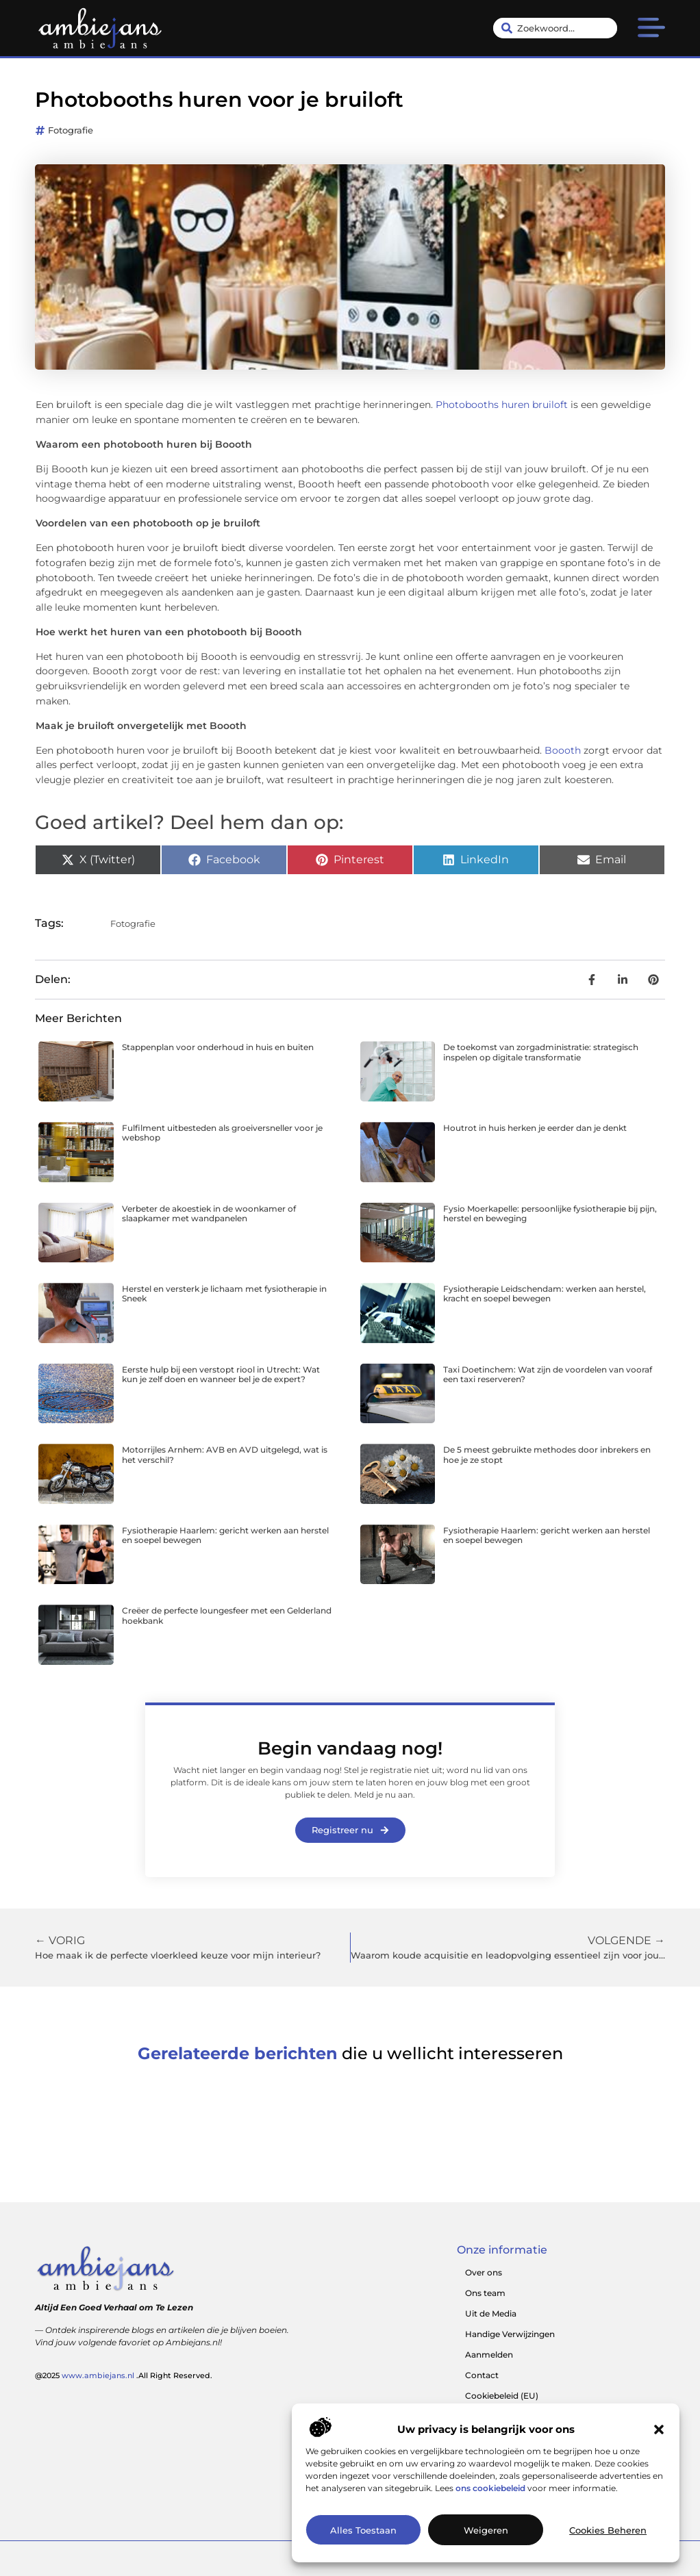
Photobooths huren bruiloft (502, 404)
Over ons (483, 2272)
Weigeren (486, 2530)
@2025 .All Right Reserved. (123, 2375)
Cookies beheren (608, 2530)
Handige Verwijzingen (510, 2334)
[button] (659, 2429)
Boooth (563, 750)
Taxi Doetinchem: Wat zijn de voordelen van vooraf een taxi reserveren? (547, 1374)
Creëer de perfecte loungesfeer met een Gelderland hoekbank (227, 1615)
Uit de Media (490, 2313)
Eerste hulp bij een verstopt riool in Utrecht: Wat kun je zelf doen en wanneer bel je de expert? (221, 1374)
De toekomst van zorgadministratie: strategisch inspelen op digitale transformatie (540, 1052)
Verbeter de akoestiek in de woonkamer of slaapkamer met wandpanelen (209, 1213)
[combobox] (555, 28)
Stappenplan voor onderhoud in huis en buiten (218, 1047)
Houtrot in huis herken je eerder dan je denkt (535, 1128)
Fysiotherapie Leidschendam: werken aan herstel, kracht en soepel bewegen (544, 1293)
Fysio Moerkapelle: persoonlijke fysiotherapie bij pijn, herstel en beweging (550, 1213)
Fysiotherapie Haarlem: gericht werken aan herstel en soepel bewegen (225, 1535)
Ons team (485, 2293)
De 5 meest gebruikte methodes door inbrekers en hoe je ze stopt (547, 1454)
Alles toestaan (363, 2530)
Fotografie (70, 130)
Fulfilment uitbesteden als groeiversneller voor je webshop (222, 1133)
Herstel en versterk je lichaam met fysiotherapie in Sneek (224, 1293)
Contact (482, 2375)
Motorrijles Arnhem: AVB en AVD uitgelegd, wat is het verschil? (224, 1454)
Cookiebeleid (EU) (501, 2395)
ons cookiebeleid (490, 2488)
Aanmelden (489, 2354)
